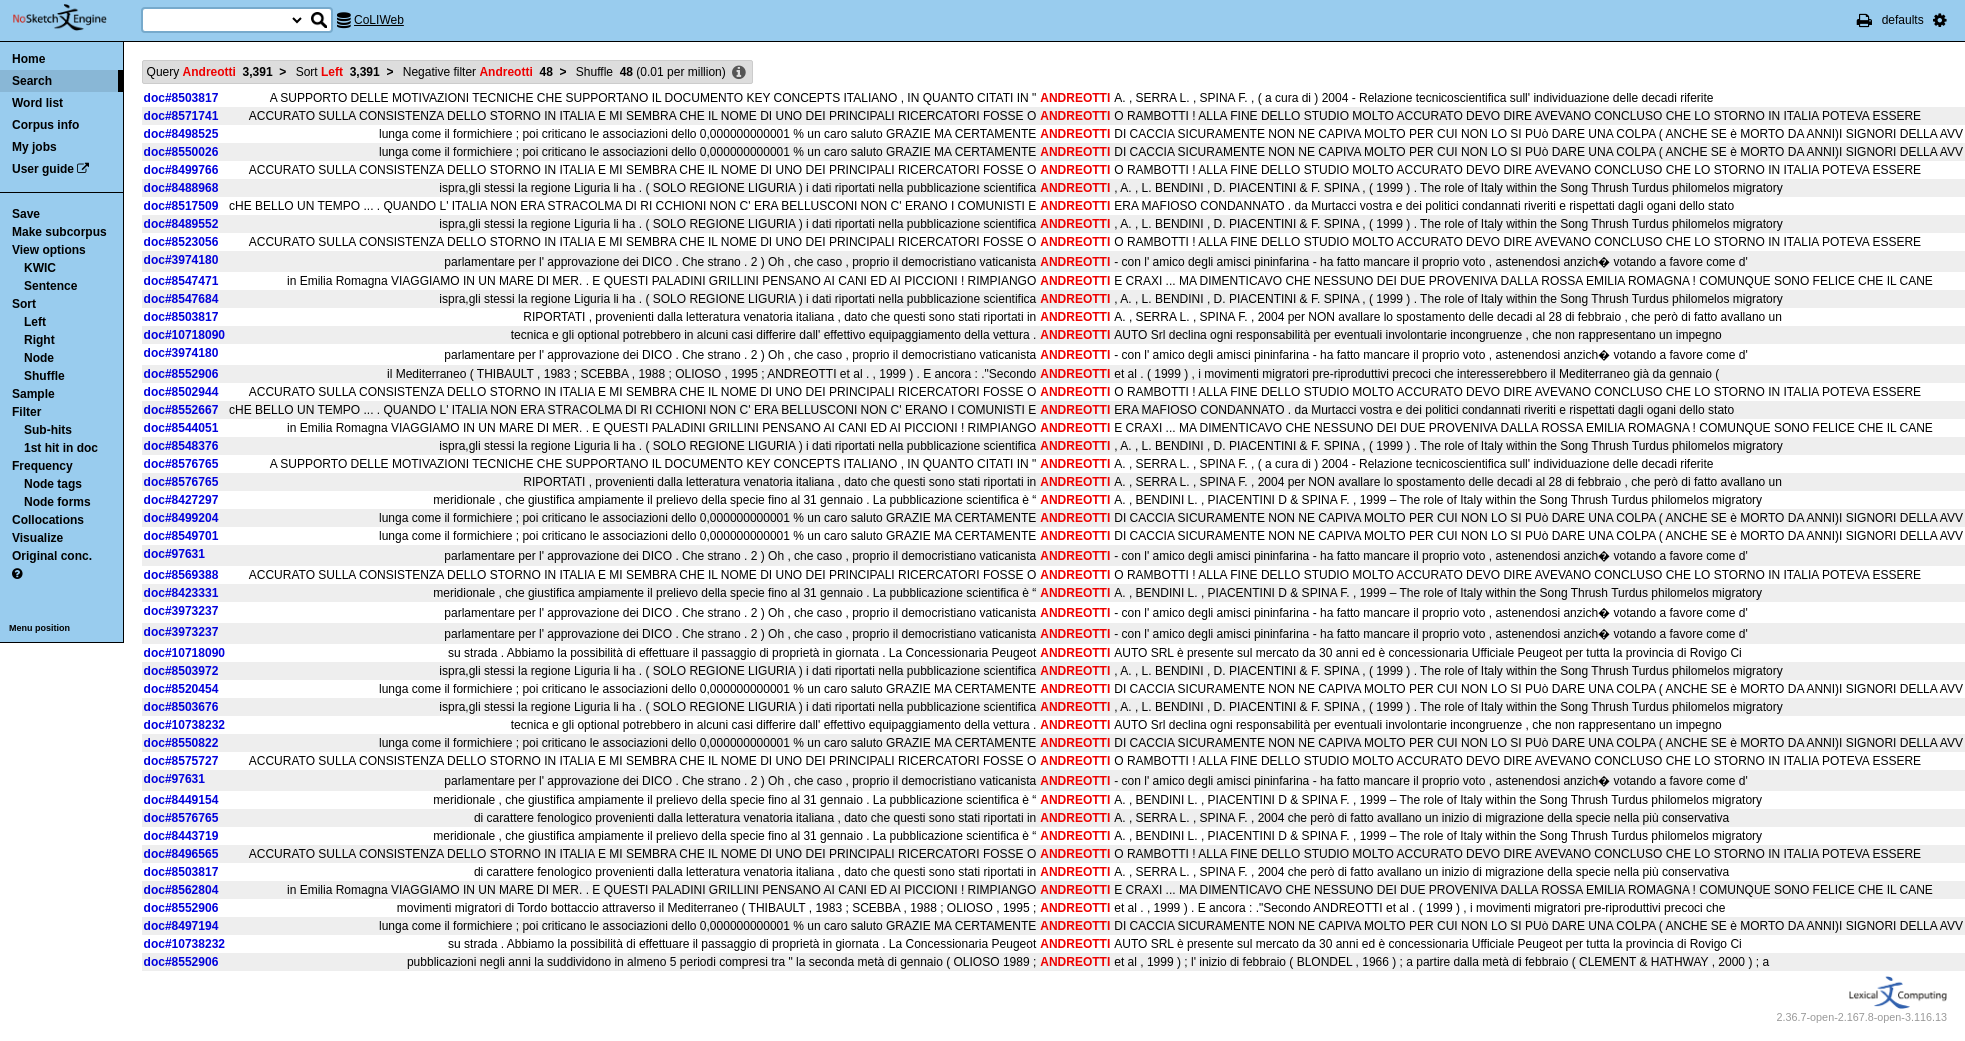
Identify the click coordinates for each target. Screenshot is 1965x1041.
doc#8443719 (181, 836)
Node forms (57, 502)
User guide (43, 169)
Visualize (37, 538)
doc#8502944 (181, 392)
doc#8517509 (181, 206)
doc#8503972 (181, 671)
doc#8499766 (181, 170)
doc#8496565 (181, 854)
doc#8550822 (181, 743)
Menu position (39, 628)
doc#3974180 (181, 260)
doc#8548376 (181, 446)
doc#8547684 (181, 299)
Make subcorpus (59, 232)
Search (32, 81)
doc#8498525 (181, 134)
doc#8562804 (181, 890)
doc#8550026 (181, 152)
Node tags (53, 484)
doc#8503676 (181, 707)
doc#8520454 (181, 689)
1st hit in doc (61, 448)
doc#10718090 (184, 335)
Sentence (50, 286)
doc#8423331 (181, 593)
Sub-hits (48, 430)
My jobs (34, 147)
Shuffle (44, 376)
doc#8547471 (181, 281)
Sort (24, 304)
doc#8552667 (181, 410)
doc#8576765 (181, 464)
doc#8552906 (181, 374)
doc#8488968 (181, 188)
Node (39, 358)
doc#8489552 (181, 224)
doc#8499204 (181, 518)
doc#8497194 (181, 926)
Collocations (48, 520)
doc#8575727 (181, 761)
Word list (37, 103)
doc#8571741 (181, 116)
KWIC (40, 268)
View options (49, 250)
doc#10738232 (184, 725)
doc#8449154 (181, 800)
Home (28, 59)
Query (210, 72)
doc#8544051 (181, 428)
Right (39, 340)
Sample (33, 394)
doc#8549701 (181, 536)
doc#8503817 (181, 98)
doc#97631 (174, 554)
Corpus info (45, 125)
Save (26, 214)
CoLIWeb (379, 20)
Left (35, 322)
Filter (26, 412)
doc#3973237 (181, 611)
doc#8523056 (181, 242)
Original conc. (52, 556)
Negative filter (478, 72)
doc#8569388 (181, 575)
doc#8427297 (181, 500)
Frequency (42, 466)
